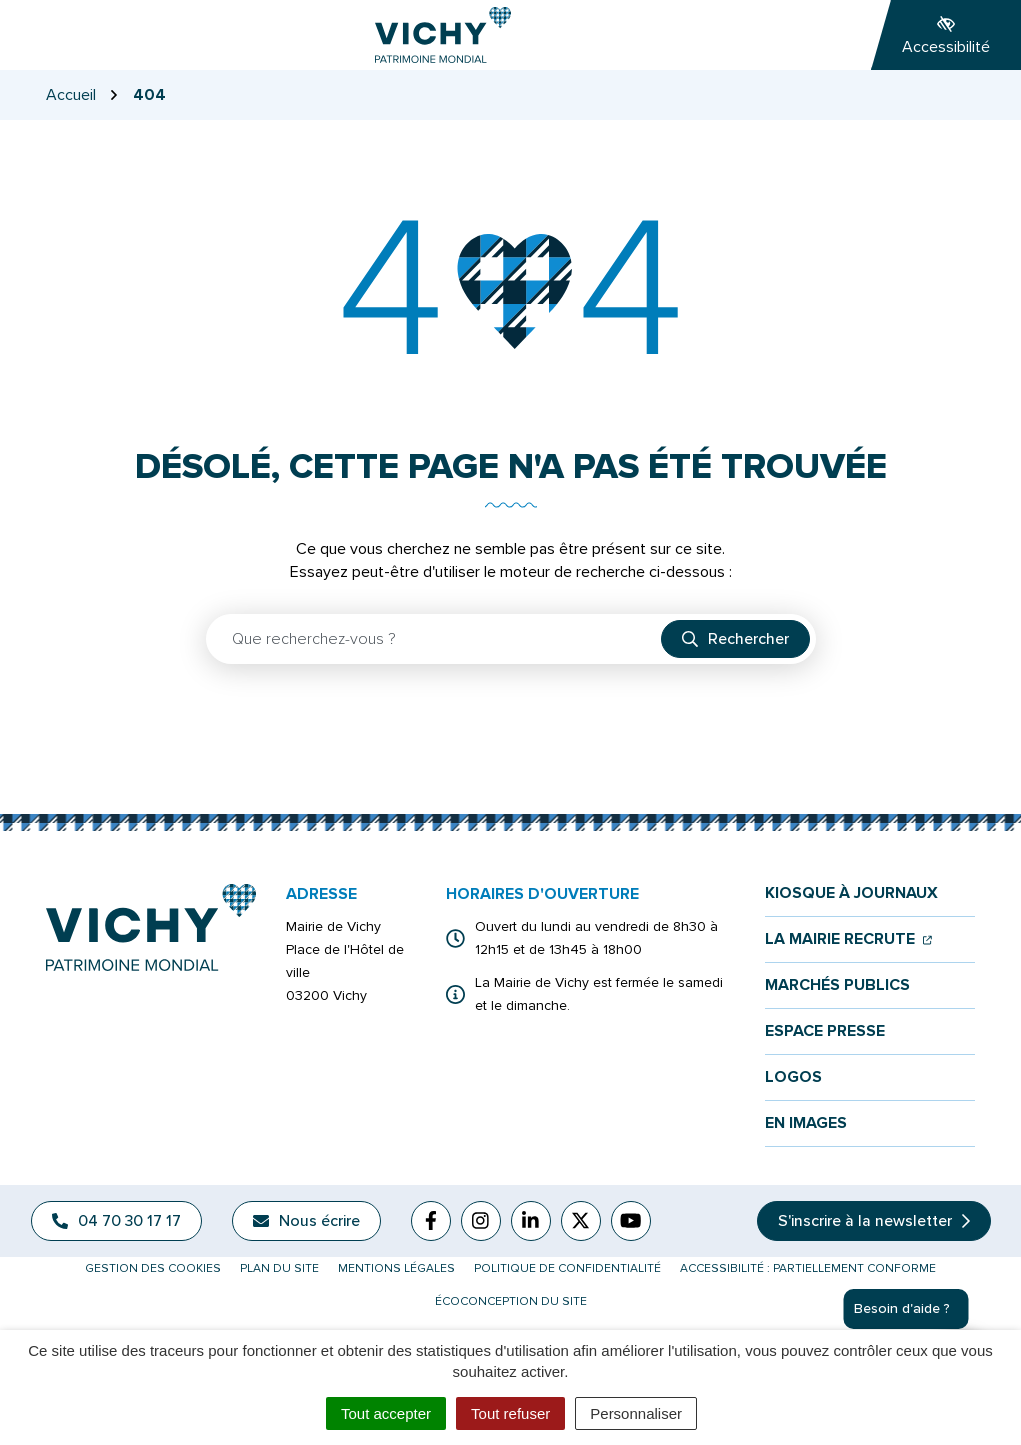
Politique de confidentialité (567, 1268)
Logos (793, 1077)
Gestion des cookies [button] (153, 1268)
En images (806, 1123)
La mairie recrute (848, 939)
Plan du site (279, 1268)
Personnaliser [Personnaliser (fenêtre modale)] (636, 1413)
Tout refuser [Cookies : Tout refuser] (510, 1413)
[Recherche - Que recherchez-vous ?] (434, 639)
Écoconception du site (511, 1301)
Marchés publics (837, 985)
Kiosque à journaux (851, 893)
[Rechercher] (735, 639)
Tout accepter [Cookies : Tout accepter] (386, 1413)
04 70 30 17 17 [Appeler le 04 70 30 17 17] (116, 1221)
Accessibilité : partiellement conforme (808, 1268)
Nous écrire (306, 1221)
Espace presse (825, 1031)
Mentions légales (396, 1268)
